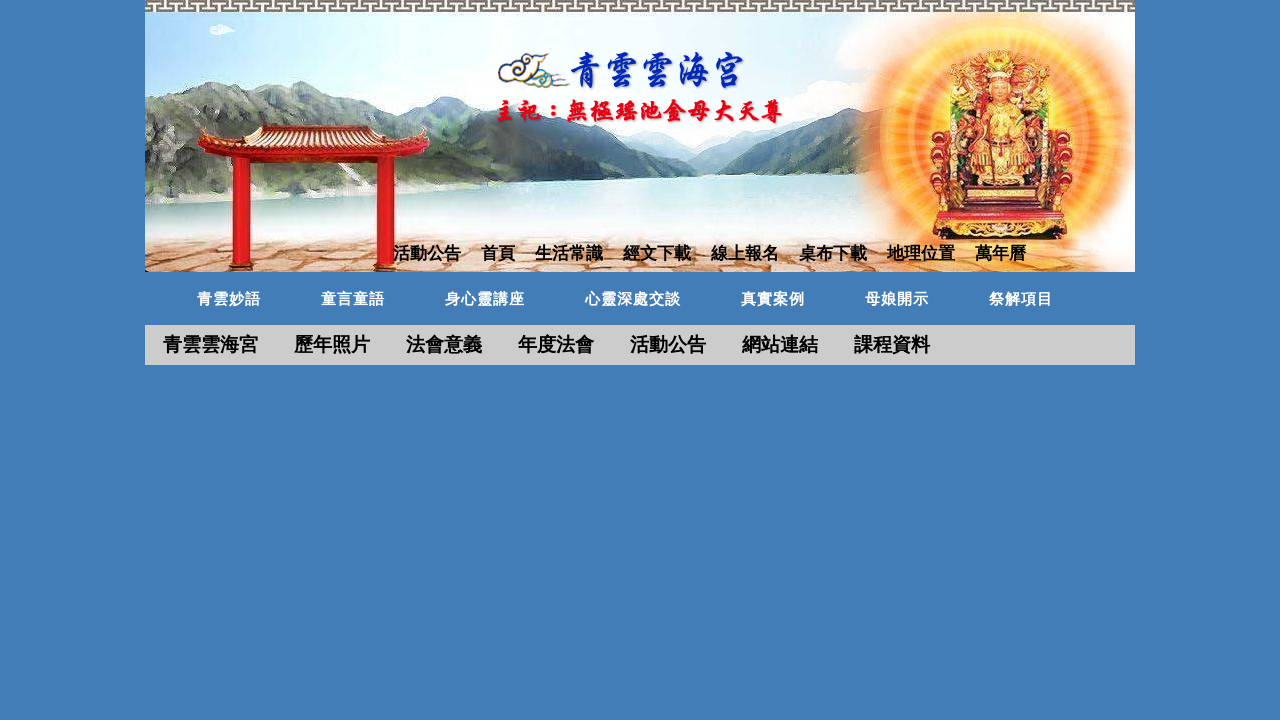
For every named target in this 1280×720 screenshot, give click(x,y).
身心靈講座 (485, 299)
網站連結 (780, 344)
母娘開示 (897, 299)
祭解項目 (1021, 299)
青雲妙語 (229, 299)
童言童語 (353, 299)
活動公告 (668, 344)
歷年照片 (332, 344)
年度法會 (556, 344)
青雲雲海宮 (210, 344)
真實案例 (773, 299)
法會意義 (444, 344)
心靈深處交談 (633, 299)
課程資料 (892, 344)
